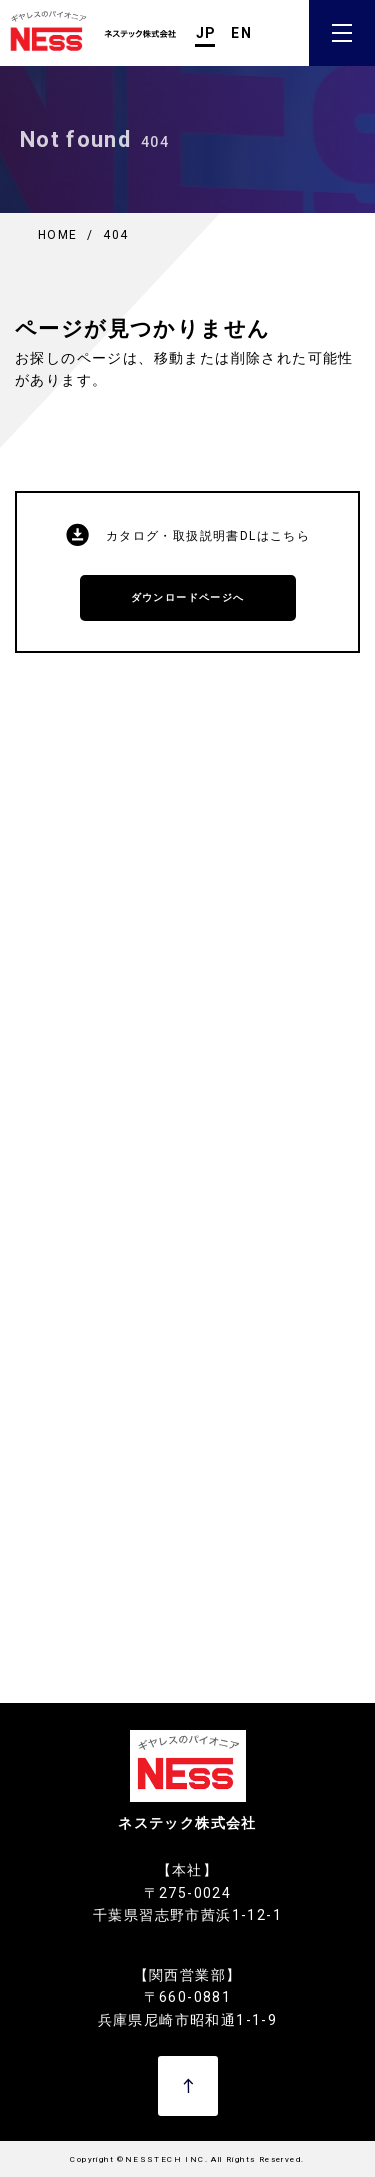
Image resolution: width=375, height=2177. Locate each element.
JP (206, 33)
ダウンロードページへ (188, 597)
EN (241, 33)
